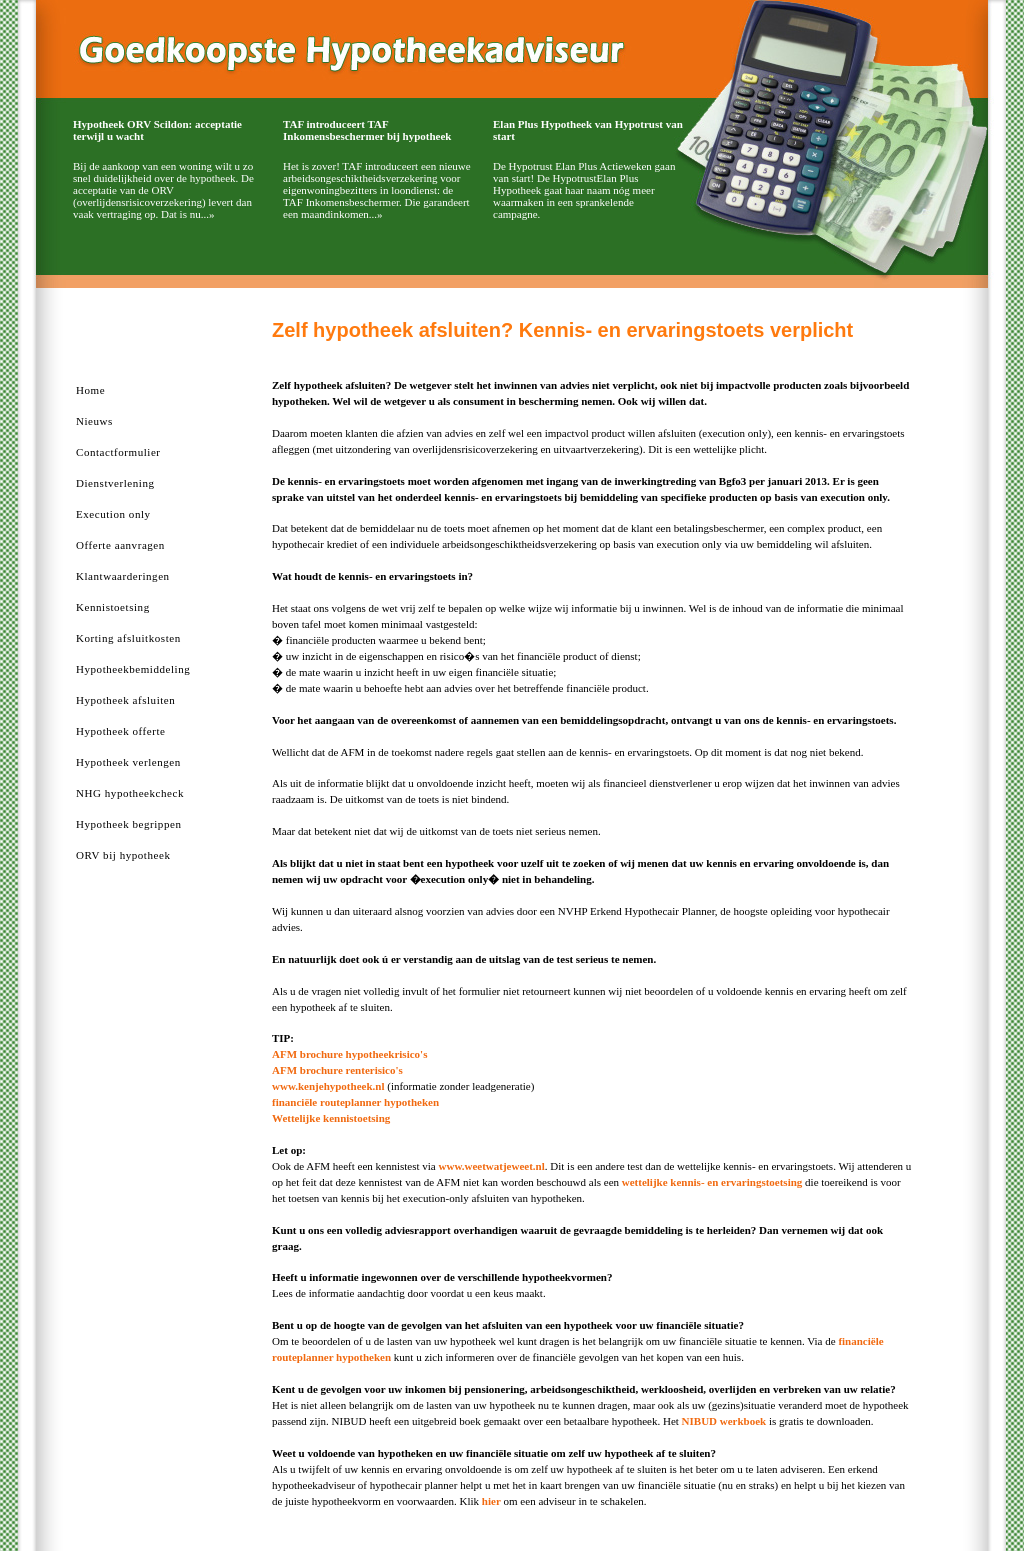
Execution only (113, 514)
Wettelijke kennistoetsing (331, 1118)
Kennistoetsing (113, 607)
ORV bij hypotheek (123, 855)
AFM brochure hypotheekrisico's (349, 1054)
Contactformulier (118, 452)
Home (90, 390)
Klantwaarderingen (123, 576)
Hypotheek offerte (120, 731)
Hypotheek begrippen (128, 824)
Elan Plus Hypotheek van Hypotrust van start (588, 130)
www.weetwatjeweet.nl (492, 1166)
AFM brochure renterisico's (337, 1070)
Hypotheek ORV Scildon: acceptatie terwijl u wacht (157, 130)
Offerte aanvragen (120, 545)
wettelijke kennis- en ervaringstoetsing (713, 1182)
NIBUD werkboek (724, 1421)
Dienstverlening (115, 483)
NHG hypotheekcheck (130, 793)
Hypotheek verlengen (128, 762)
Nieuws (94, 421)
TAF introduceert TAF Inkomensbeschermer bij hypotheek (367, 130)
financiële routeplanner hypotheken (355, 1102)
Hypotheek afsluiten (125, 700)
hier (491, 1501)
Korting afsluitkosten (128, 638)
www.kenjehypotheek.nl (328, 1086)
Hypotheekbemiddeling (133, 669)
